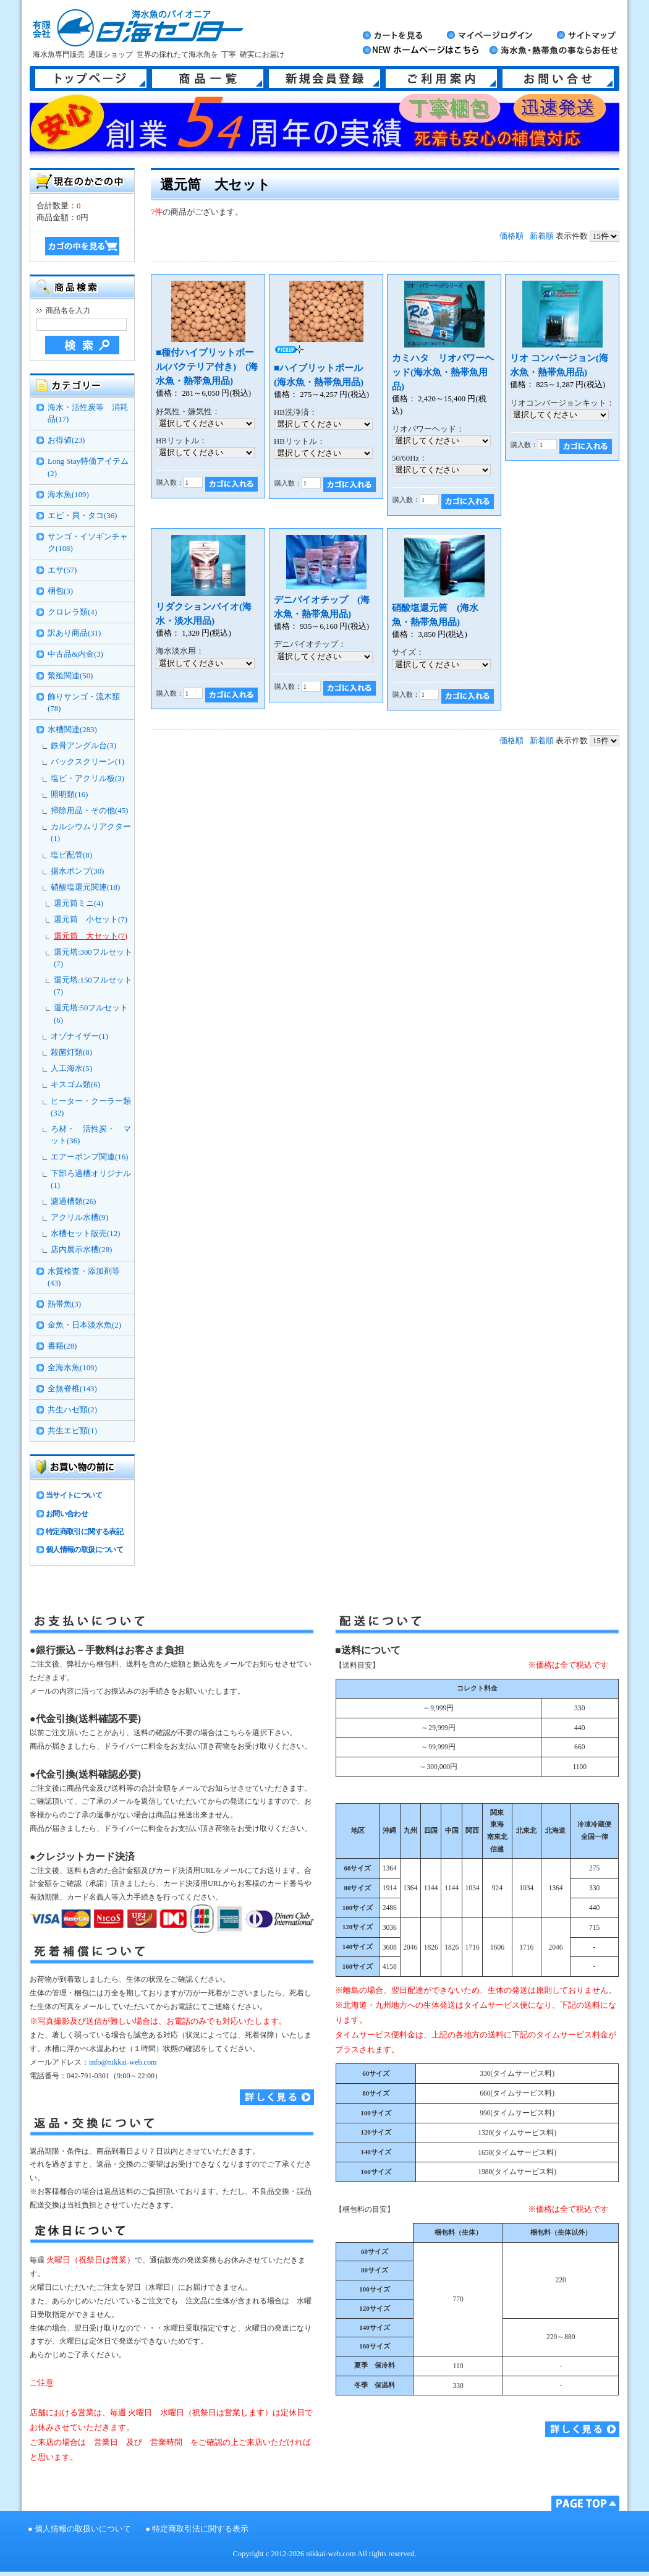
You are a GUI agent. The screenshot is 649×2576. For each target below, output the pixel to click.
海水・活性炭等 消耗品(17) (88, 413)
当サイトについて (74, 1495)
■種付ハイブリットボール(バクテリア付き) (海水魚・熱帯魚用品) (207, 366)
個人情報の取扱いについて (83, 2529)
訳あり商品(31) (74, 633)
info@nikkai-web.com (122, 2062)
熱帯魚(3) (64, 1304)
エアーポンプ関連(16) (89, 1157)
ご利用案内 (441, 78)
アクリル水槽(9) (79, 1217)
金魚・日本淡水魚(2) (84, 1325)
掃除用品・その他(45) (89, 810)
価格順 (511, 236)
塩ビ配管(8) (71, 855)
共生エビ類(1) (72, 1431)
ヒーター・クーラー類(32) (91, 1107)
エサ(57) (62, 570)
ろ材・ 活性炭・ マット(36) (91, 1135)
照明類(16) (69, 794)
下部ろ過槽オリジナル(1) (91, 1179)
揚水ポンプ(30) (77, 871)
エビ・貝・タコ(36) (82, 515)
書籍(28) (62, 1346)
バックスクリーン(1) (87, 761)
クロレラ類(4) (72, 612)
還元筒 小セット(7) (90, 919)
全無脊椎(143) (72, 1388)
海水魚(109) (68, 494)
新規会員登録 (324, 78)
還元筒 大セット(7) (90, 936)
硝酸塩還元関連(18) (85, 887)
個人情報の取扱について (84, 1549)
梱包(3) (60, 591)
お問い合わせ (67, 1513)
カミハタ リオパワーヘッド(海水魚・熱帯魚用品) (443, 371)
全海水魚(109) (72, 1367)
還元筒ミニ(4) (78, 903)
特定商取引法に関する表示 (200, 2529)
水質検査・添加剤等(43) (84, 1277)
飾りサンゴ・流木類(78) (84, 703)
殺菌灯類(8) (71, 1052)
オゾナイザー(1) (79, 1036)
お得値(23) (66, 440)
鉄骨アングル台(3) (83, 745)
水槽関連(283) (72, 729)
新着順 (542, 236)
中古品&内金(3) (75, 654)
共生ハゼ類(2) (72, 1409)
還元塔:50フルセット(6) (91, 1014)
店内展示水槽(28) (81, 1249)
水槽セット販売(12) (85, 1233)
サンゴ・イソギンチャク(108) (88, 542)
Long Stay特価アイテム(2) (88, 467)
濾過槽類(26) (73, 1201)
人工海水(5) (71, 1068)
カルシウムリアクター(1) (91, 832)
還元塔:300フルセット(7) (93, 958)
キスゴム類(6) (75, 1084)
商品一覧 (207, 78)
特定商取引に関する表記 (84, 1531)
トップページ (90, 78)
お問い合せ (558, 78)
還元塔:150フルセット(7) (93, 986)
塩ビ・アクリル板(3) (87, 778)
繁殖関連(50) (70, 676)
